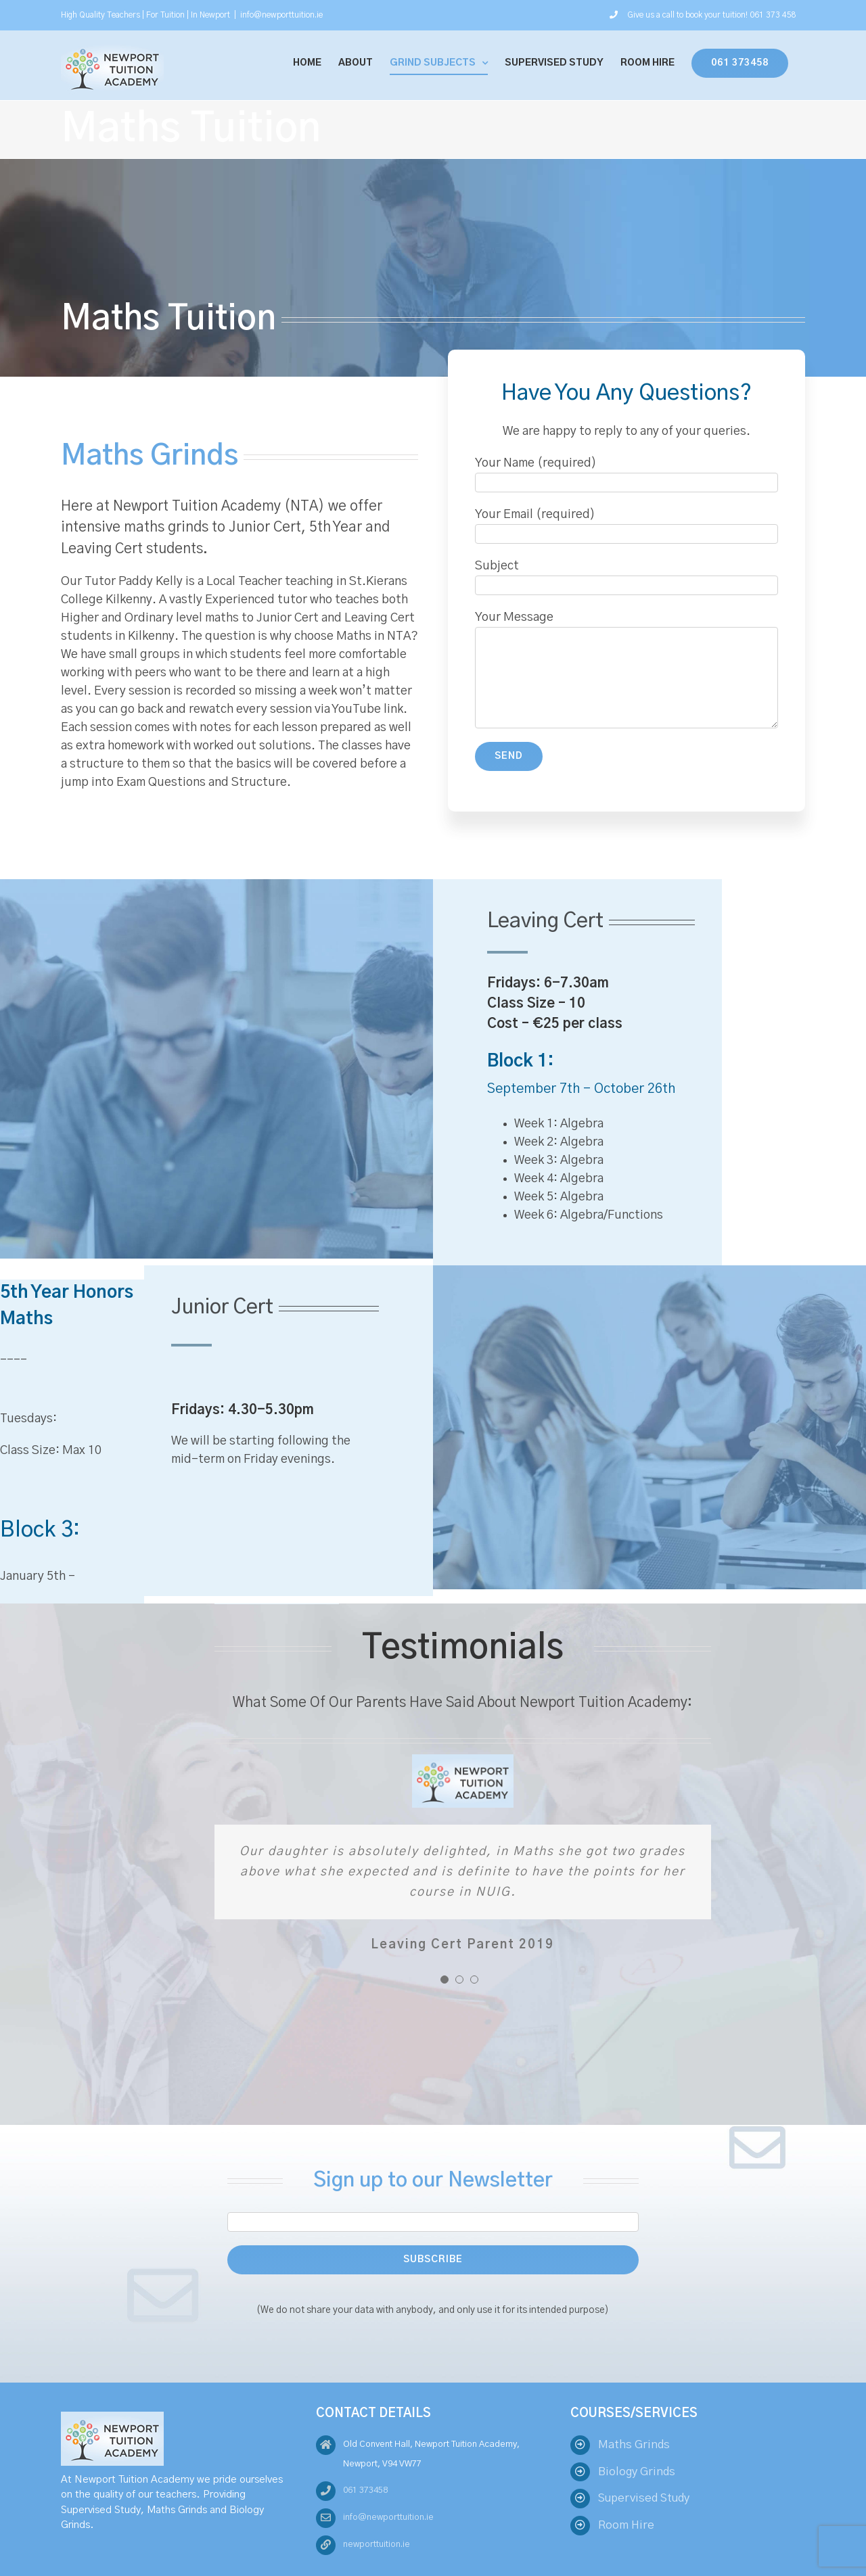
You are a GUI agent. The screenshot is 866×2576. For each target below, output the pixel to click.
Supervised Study (643, 2498)
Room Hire (626, 2525)
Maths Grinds (634, 2444)
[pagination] (444, 1979)
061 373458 (365, 2490)
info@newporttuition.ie (281, 15)
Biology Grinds (636, 2471)
